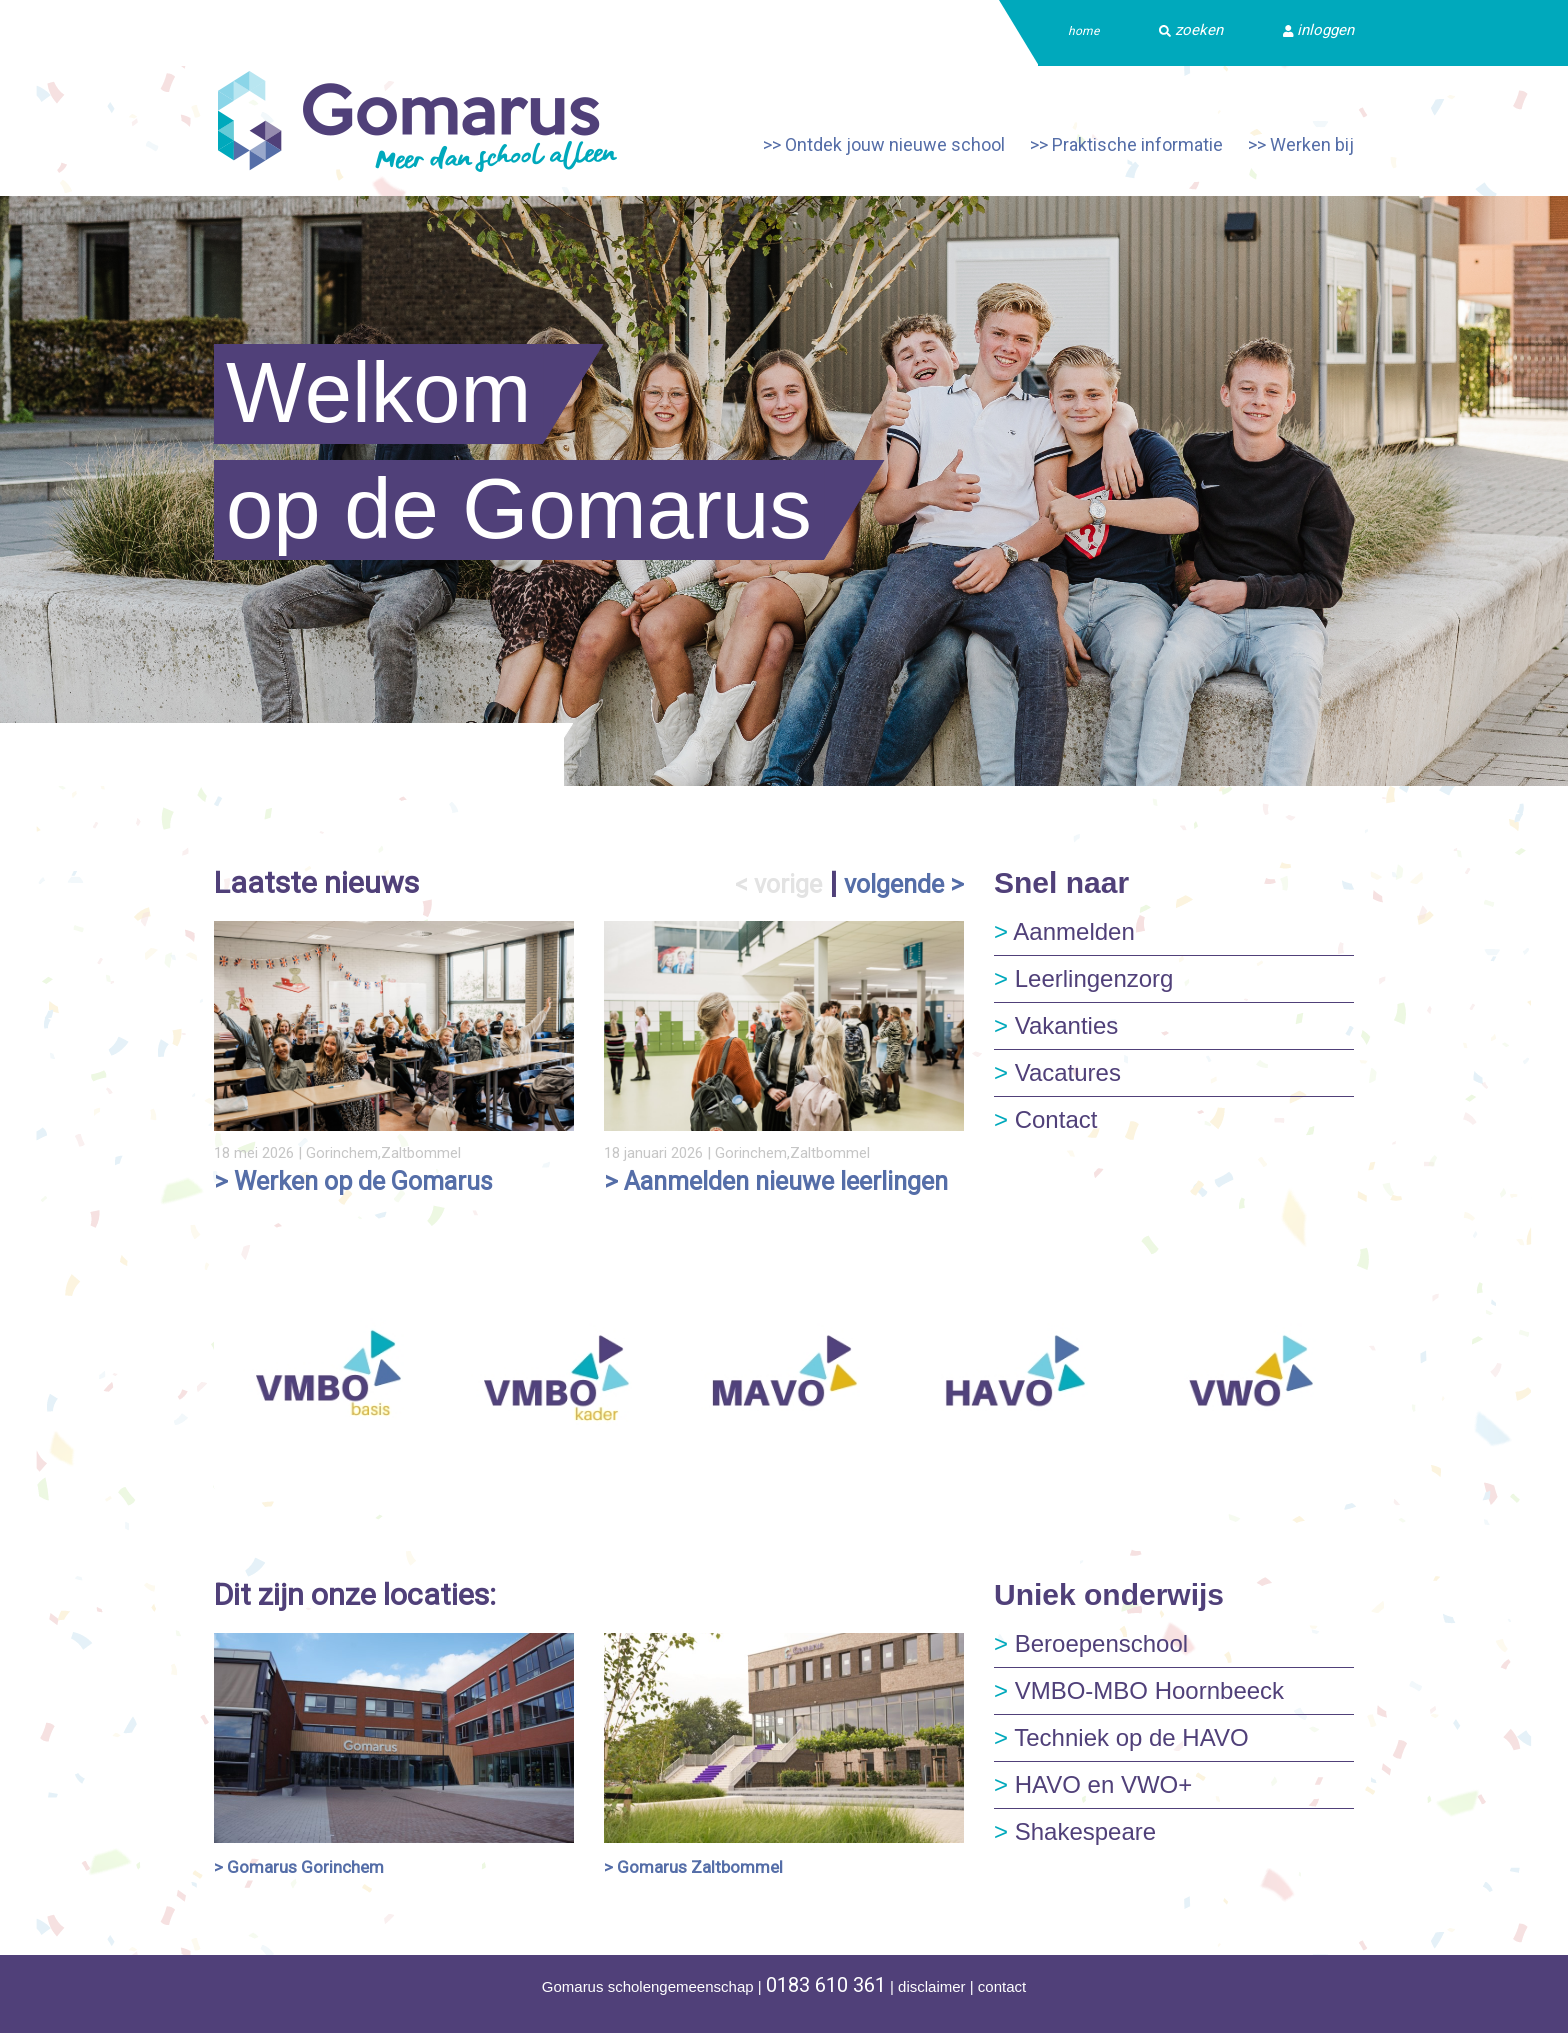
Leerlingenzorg (1083, 978)
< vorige (778, 884)
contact (1002, 1986)
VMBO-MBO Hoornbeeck (1139, 1690)
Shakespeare (1075, 1831)
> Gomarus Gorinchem (299, 1867)
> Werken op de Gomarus (353, 1181)
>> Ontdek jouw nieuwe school (884, 144)
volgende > (904, 884)
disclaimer (932, 1986)
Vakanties (1056, 1025)
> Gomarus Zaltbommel (693, 1867)
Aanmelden (1064, 931)
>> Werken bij (1301, 144)
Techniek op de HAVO (1121, 1737)
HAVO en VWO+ (1093, 1784)
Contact (1045, 1119)
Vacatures (1057, 1072)
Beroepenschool (1091, 1643)
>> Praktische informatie (1126, 144)
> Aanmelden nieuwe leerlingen (776, 1181)
